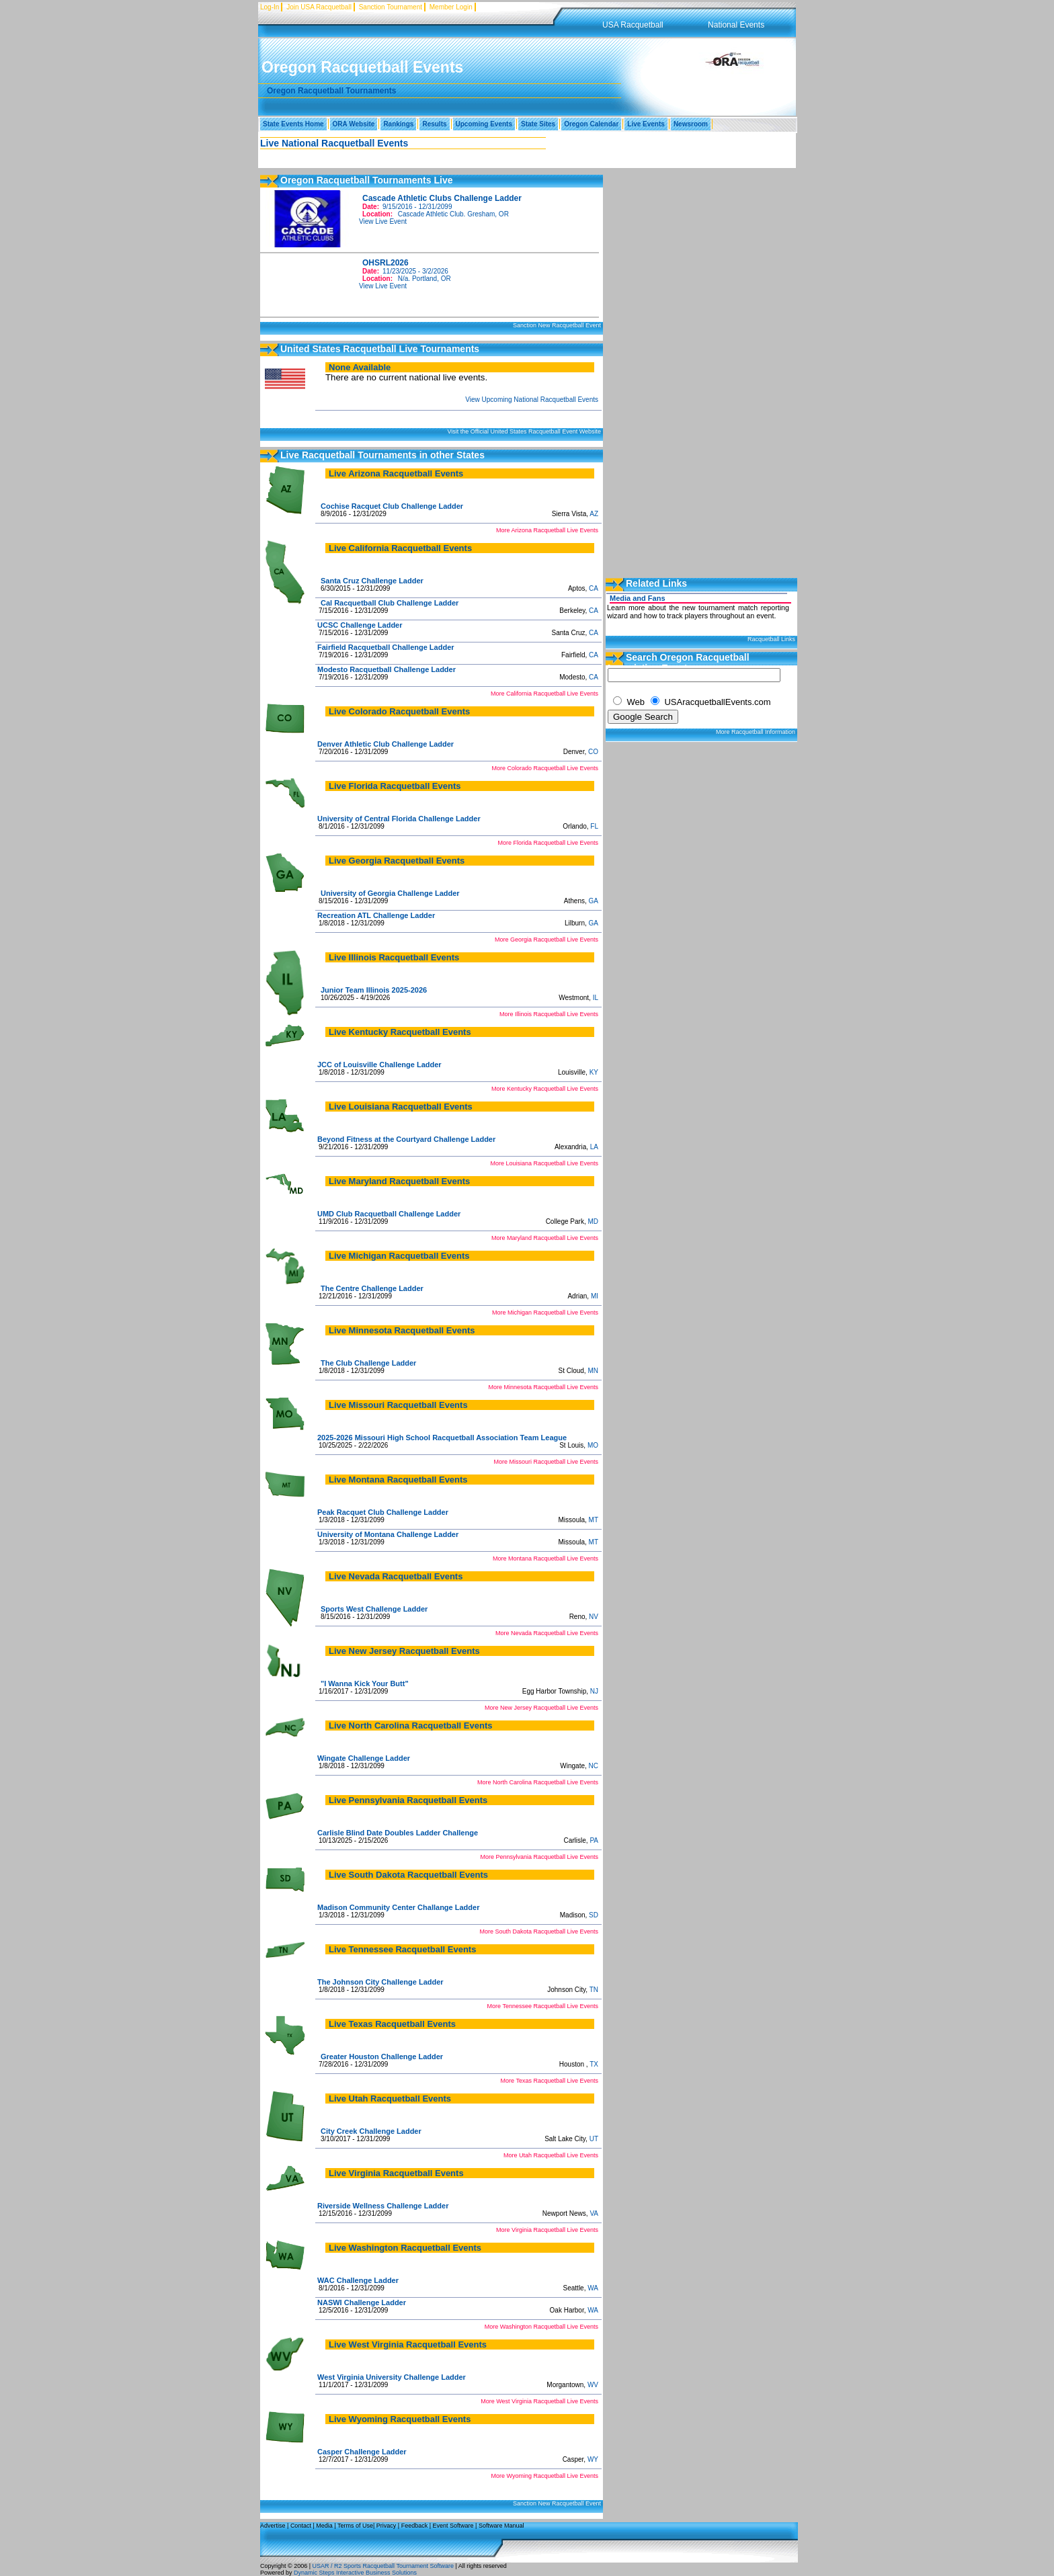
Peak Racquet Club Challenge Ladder (382, 1512)
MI (594, 1296)
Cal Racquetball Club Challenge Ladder (389, 603)
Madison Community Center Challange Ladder (398, 1907)
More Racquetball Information (755, 732)
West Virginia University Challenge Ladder (391, 2377)
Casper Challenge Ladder (362, 2452)
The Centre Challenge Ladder (372, 1288)
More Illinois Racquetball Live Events (548, 1014)
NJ (594, 1691)
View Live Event (383, 221)
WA (592, 2288)
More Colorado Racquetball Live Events (544, 768)
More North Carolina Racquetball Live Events (537, 1782)
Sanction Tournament (390, 7)
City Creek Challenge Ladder (371, 2131)
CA (593, 588)
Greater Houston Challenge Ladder (382, 2056)
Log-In (269, 7)
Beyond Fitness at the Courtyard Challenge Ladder (406, 1139)
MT (593, 1520)
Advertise (273, 2525)
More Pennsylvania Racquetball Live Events (539, 1857)
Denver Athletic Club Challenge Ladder (385, 744)
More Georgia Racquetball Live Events (546, 939)
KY (594, 1072)
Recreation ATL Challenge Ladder (376, 915)
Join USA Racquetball (319, 7)
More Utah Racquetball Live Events (550, 2155)
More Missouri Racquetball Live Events (545, 1461)
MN (592, 1370)
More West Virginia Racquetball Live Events (539, 2401)
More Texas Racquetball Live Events (549, 2080)
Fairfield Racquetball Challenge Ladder (385, 647)
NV (593, 1616)
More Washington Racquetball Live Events (541, 2326)
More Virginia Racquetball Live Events (547, 2230)
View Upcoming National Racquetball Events (531, 399)
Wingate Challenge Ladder (363, 1758)
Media (324, 2525)
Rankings (398, 124)
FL (594, 826)
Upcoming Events (484, 124)
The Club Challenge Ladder (368, 1363)
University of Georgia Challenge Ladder (390, 893)
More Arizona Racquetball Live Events (547, 530)
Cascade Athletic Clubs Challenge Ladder (442, 198)
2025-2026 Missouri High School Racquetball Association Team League (442, 1438)
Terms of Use (355, 2525)
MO (592, 1445)
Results (434, 124)
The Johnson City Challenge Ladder (380, 1982)
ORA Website (354, 124)
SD (593, 1915)
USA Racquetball (632, 25)
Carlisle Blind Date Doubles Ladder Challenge (397, 1833)
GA (593, 901)
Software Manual (501, 2525)
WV (592, 2384)
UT (594, 2139)
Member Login (451, 7)
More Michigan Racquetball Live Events (545, 1312)
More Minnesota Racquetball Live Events (543, 1387)
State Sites (538, 124)
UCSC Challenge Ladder (360, 625)
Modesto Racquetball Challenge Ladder (386, 669)
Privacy (386, 2525)
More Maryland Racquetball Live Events (544, 1238)
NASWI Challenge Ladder (361, 2302)
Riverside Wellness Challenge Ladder (382, 2206)
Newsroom (691, 124)
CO (593, 751)
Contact (300, 2525)
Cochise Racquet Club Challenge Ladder (392, 506)
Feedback (414, 2525)
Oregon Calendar (591, 124)
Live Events (646, 124)
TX (594, 2064)
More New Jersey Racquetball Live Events (541, 1707)
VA (594, 2213)
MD (592, 1221)
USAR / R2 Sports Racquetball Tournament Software (382, 2566)
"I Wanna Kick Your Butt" (365, 1683)
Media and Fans (637, 598)
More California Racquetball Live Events (544, 693)
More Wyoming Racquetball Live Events (545, 2476)
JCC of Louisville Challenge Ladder (379, 1065)
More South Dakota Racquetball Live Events (538, 1931)
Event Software (453, 2525)
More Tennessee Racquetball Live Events (542, 2006)
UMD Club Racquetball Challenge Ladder (388, 1214)
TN (594, 1989)
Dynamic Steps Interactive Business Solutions (354, 2572)
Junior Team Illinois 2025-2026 (374, 990)
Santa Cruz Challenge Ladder (372, 581)
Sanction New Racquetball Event (557, 325)
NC (593, 1766)
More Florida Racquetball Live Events (547, 842)
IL (595, 997)
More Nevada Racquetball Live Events (546, 1633)
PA (594, 1840)
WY (592, 2459)
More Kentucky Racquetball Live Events (544, 1088)
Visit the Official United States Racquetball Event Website (524, 431)
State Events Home (293, 124)
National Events (736, 25)
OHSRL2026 (385, 262)
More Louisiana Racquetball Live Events (544, 1163)
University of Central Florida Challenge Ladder (399, 819)
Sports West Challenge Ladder (374, 1609)
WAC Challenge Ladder (358, 2280)
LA (594, 1147)
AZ (594, 513)
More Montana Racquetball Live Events (545, 1558)
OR (504, 214)
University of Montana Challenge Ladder (387, 1534)
